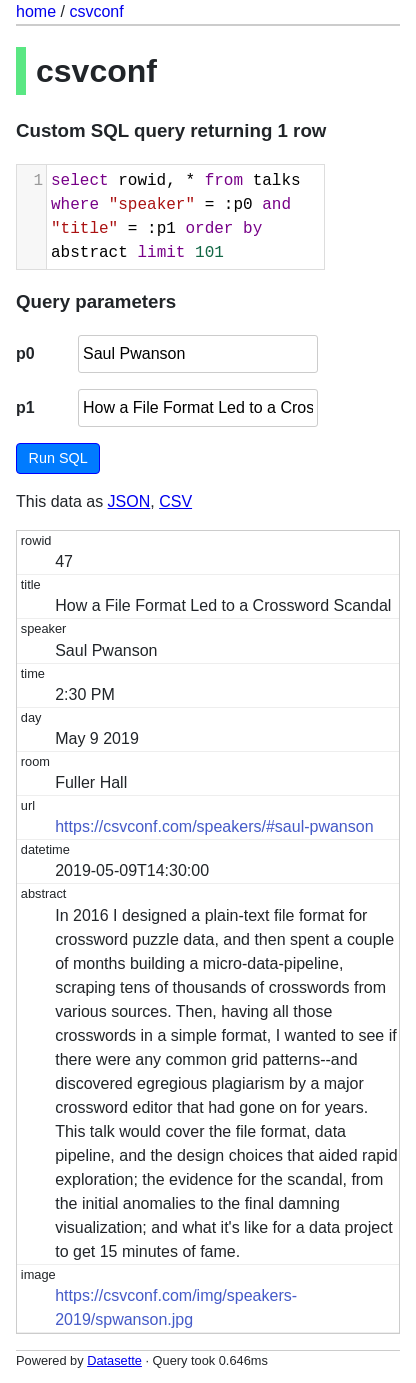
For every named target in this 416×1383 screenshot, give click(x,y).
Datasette (114, 1360)
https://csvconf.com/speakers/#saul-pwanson (214, 826)
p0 (25, 353)
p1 (25, 407)
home (36, 11)
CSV (175, 501)
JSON (129, 501)
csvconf (96, 11)
